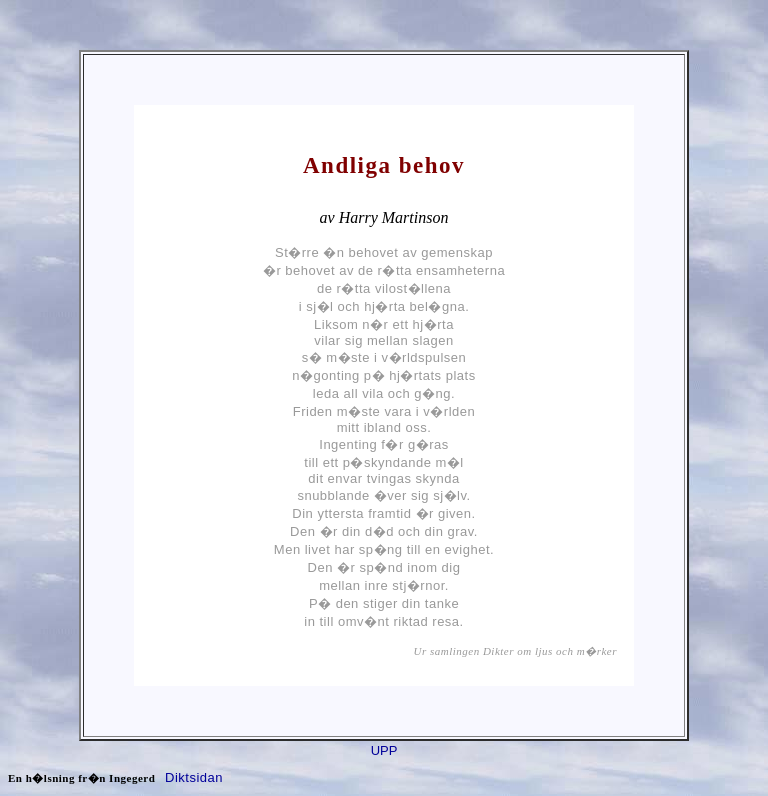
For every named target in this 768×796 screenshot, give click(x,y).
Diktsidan (194, 777)
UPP (384, 750)
